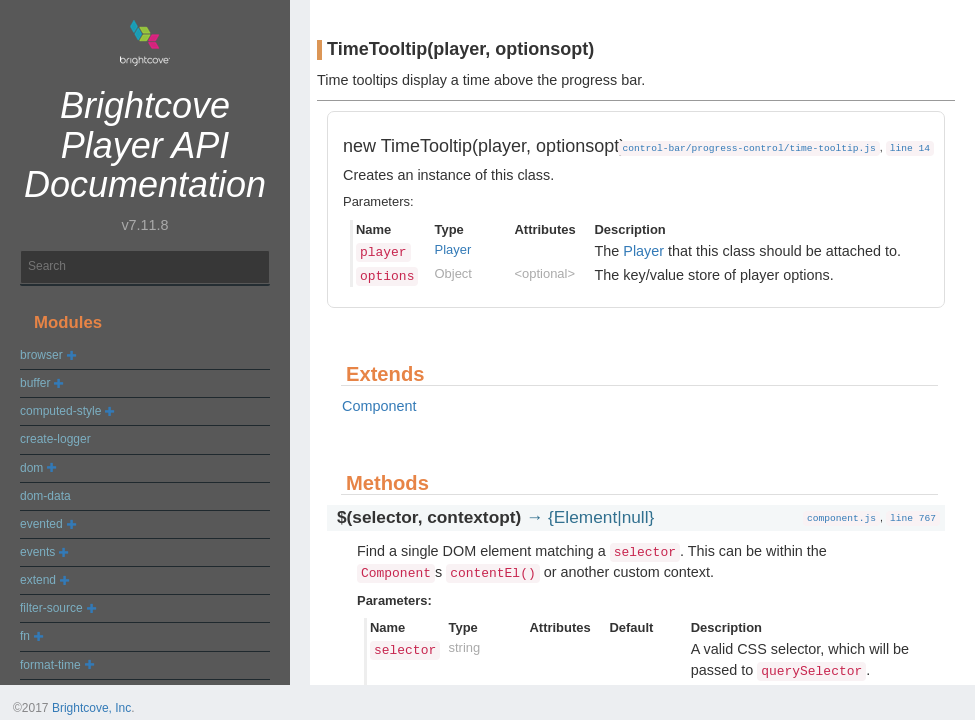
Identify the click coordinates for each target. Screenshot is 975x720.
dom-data (45, 496)
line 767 (913, 518)
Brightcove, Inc (91, 708)
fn (25, 636)
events (37, 552)
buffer (35, 383)
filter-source (51, 608)
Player (453, 249)
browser (41, 355)
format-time (50, 665)
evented (41, 524)
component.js (841, 518)
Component (379, 406)
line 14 (910, 148)
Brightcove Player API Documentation (145, 145)
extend (38, 580)
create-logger (55, 439)
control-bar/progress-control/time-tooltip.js (748, 148)
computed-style (60, 411)
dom (31, 468)
